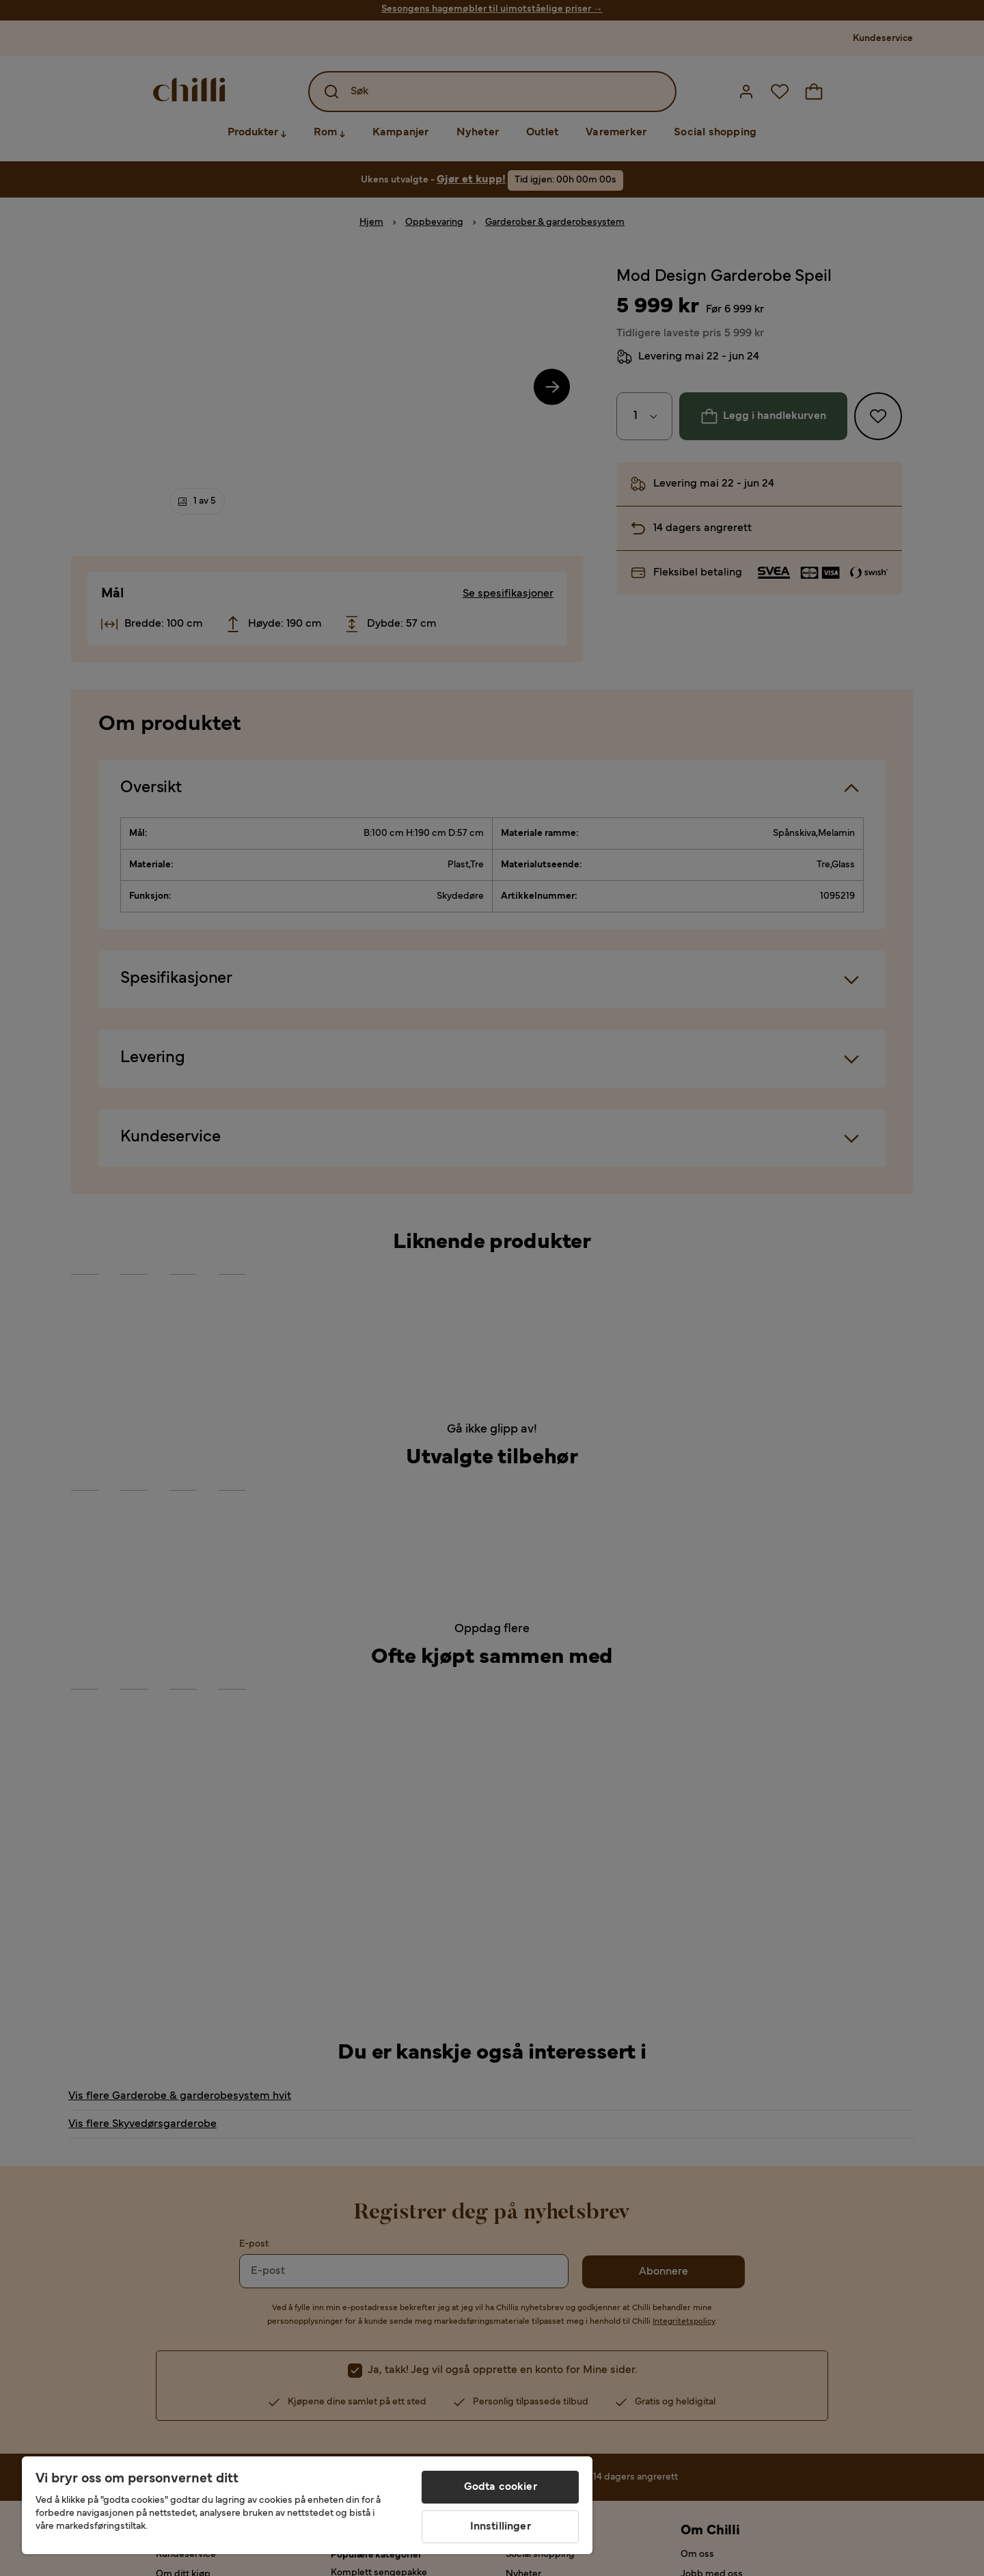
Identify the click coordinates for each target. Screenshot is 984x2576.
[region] (307, 2505)
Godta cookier (500, 2487)
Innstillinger (500, 2527)
